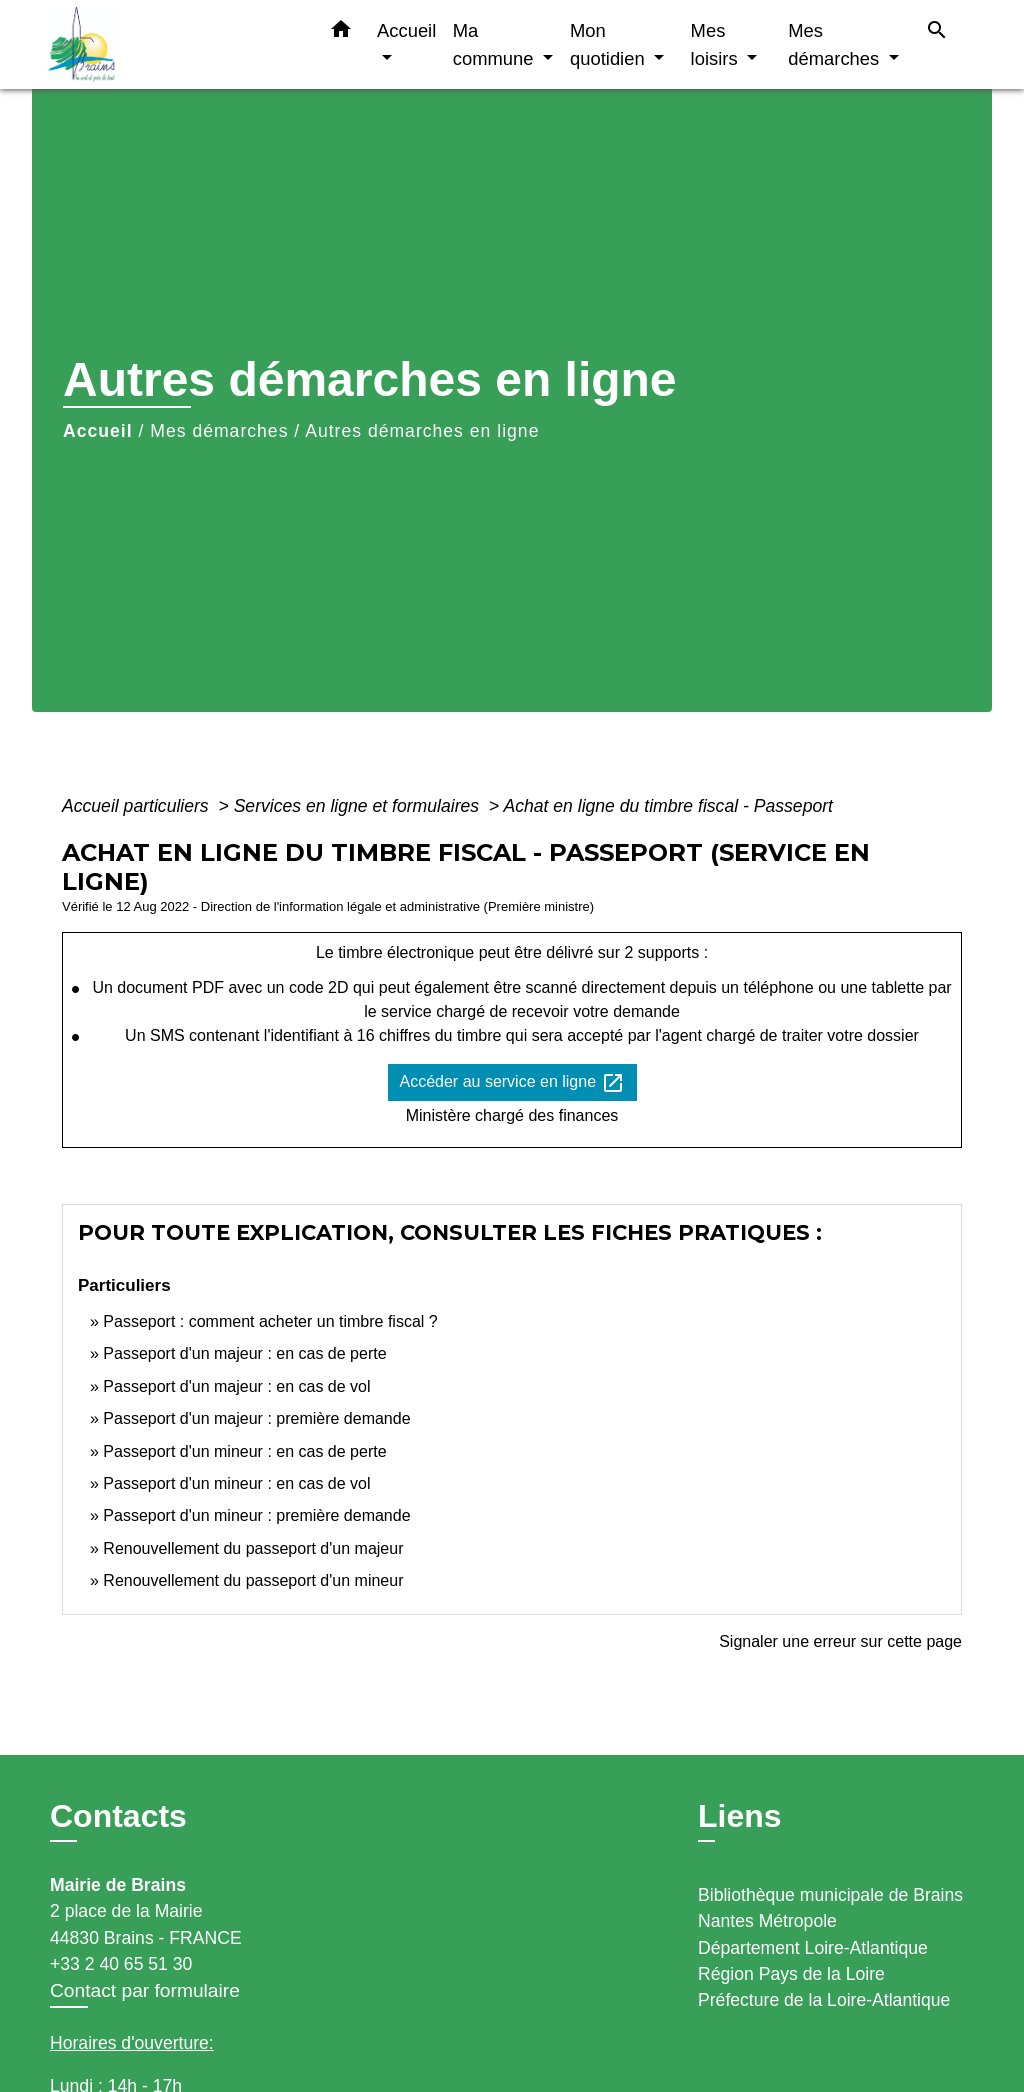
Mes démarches (219, 431)
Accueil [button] (406, 30)
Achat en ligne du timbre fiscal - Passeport (668, 806)
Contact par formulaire (145, 1990)
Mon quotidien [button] (610, 44)
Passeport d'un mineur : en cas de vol (236, 1483)
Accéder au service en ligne (512, 1083)
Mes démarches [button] (836, 44)
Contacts (118, 1816)
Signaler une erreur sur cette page (840, 1641)
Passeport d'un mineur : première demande (256, 1515)
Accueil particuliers (138, 806)
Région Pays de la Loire (791, 1974)
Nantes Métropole (767, 1921)
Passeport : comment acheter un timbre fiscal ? (270, 1321)
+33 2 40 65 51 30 (121, 1964)
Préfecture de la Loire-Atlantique (824, 2000)
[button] (341, 33)
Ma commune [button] (496, 44)
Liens (740, 1816)
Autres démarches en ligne (422, 431)
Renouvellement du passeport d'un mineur (253, 1580)
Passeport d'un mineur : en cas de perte (244, 1451)
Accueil (98, 431)
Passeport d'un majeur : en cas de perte (244, 1353)
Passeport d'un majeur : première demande (256, 1418)
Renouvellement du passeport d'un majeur (253, 1548)
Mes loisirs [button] (717, 44)
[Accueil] (172, 44)
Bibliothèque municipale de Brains (830, 1895)
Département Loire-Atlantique (813, 1948)
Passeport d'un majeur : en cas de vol (236, 1386)
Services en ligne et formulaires (359, 806)
